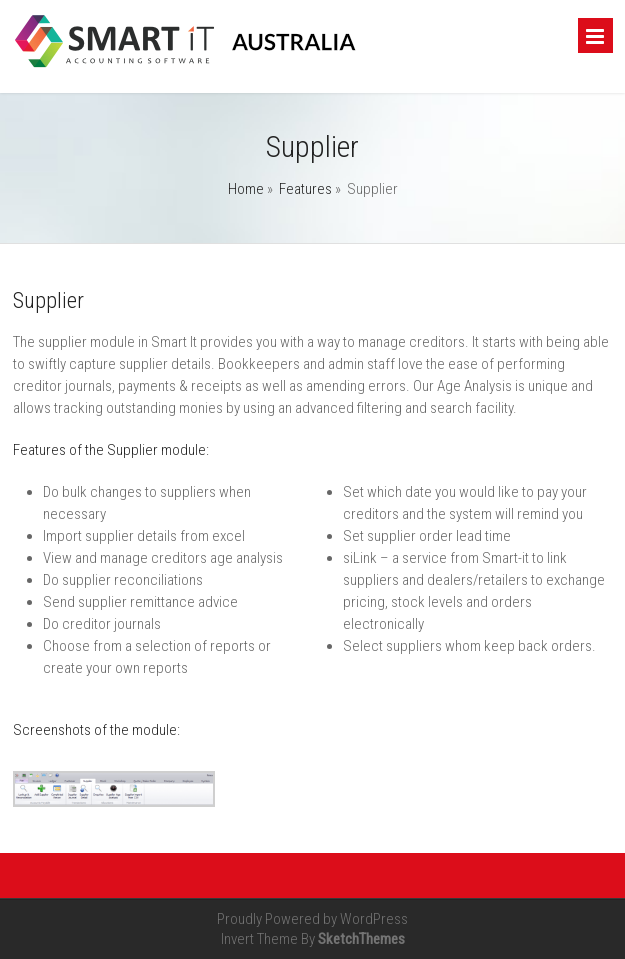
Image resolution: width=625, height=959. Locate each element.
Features (305, 189)
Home (246, 189)
